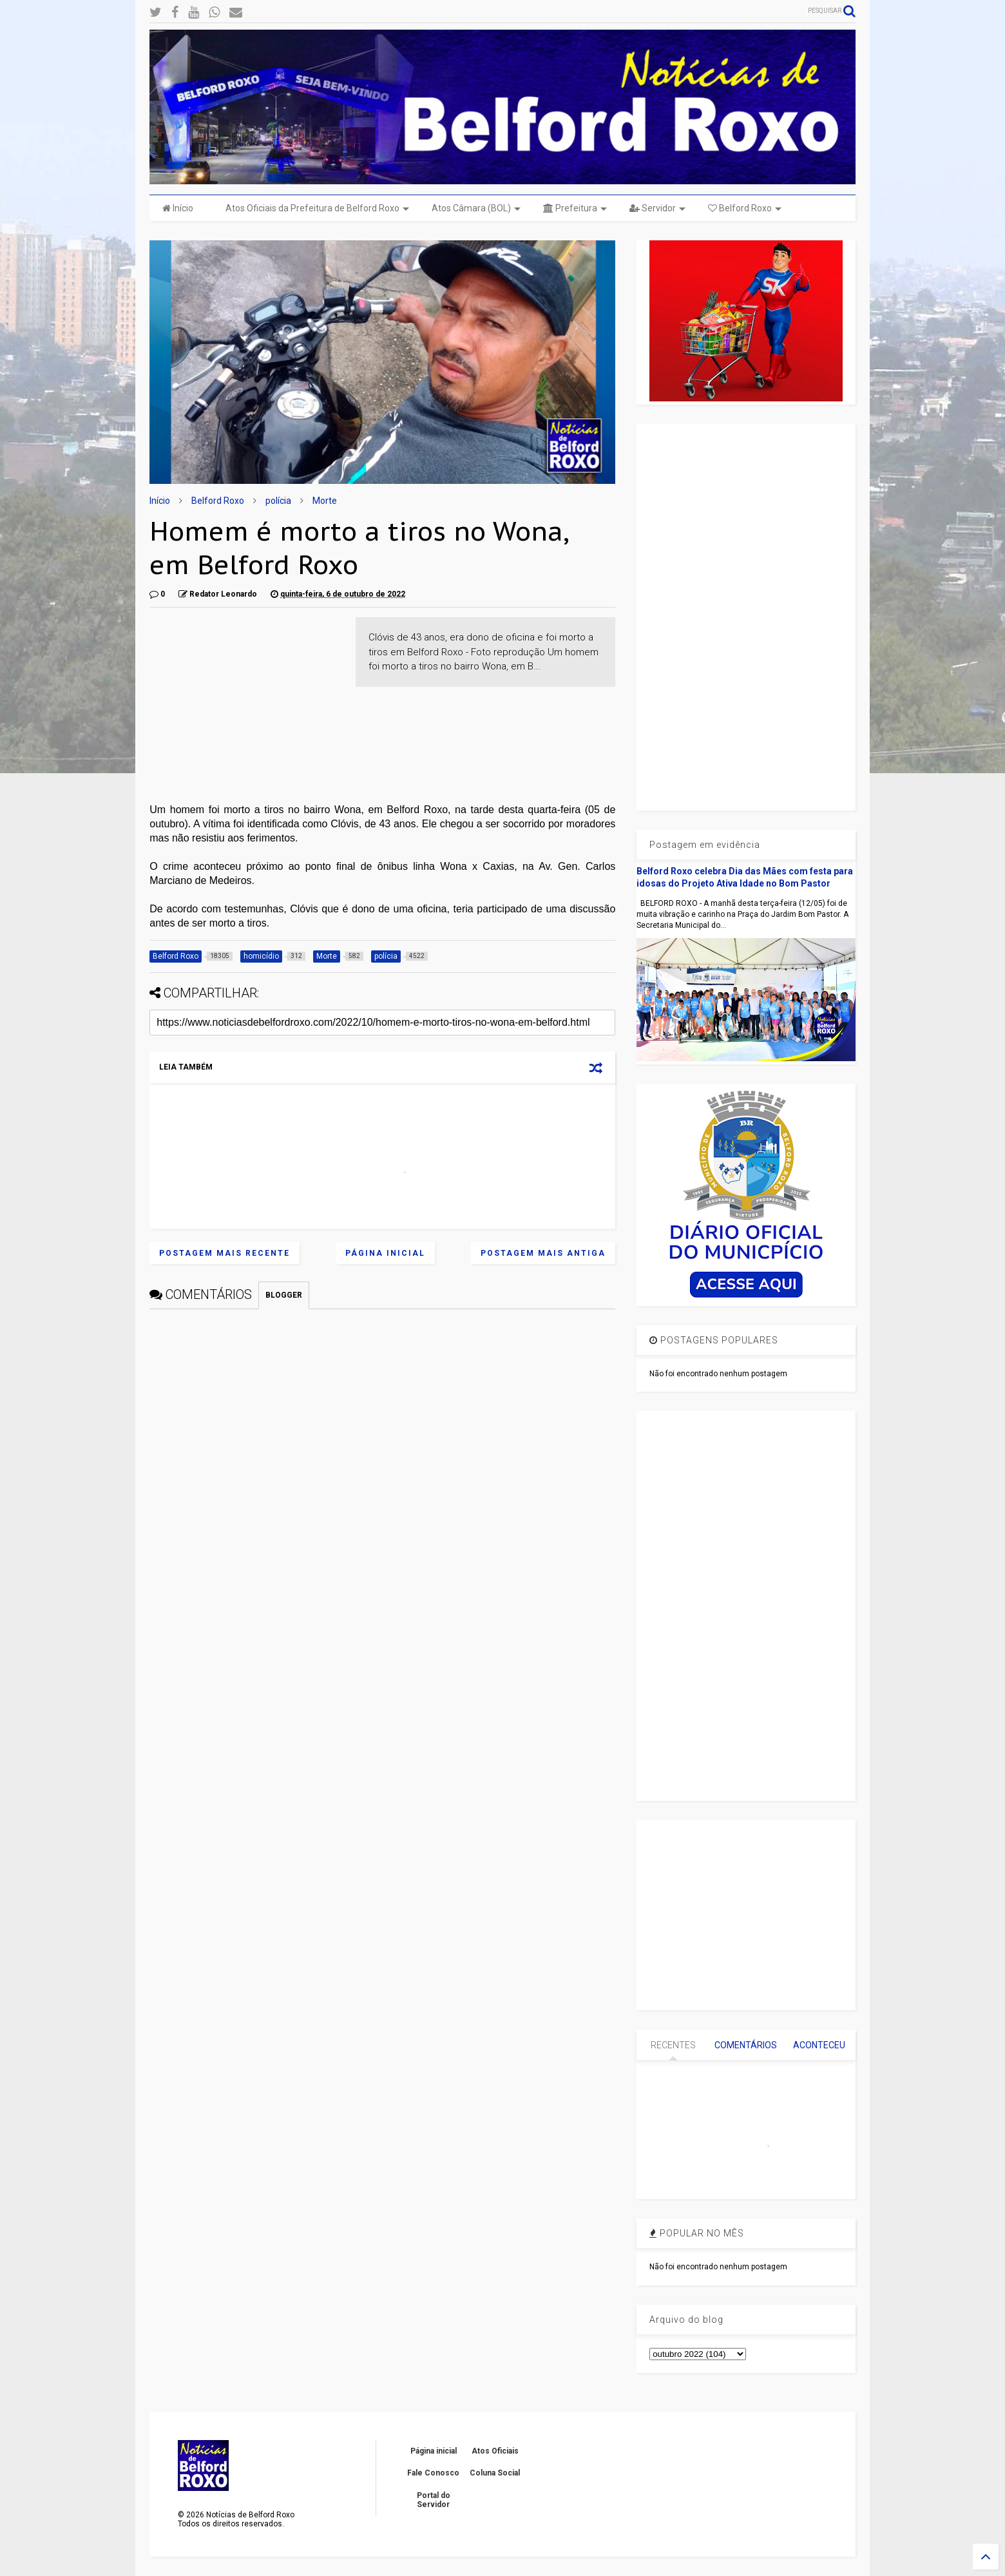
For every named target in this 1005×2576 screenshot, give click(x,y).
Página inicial (385, 1253)
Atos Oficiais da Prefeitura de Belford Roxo (317, 208)
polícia (278, 500)
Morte (324, 500)
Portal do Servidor (433, 2500)
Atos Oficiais (495, 2451)
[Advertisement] (246, 697)
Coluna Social (495, 2472)
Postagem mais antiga (543, 1253)
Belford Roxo (744, 208)
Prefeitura (575, 208)
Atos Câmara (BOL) (476, 208)
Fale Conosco (433, 2472)
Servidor (657, 208)
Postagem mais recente (224, 1253)
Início (177, 208)
